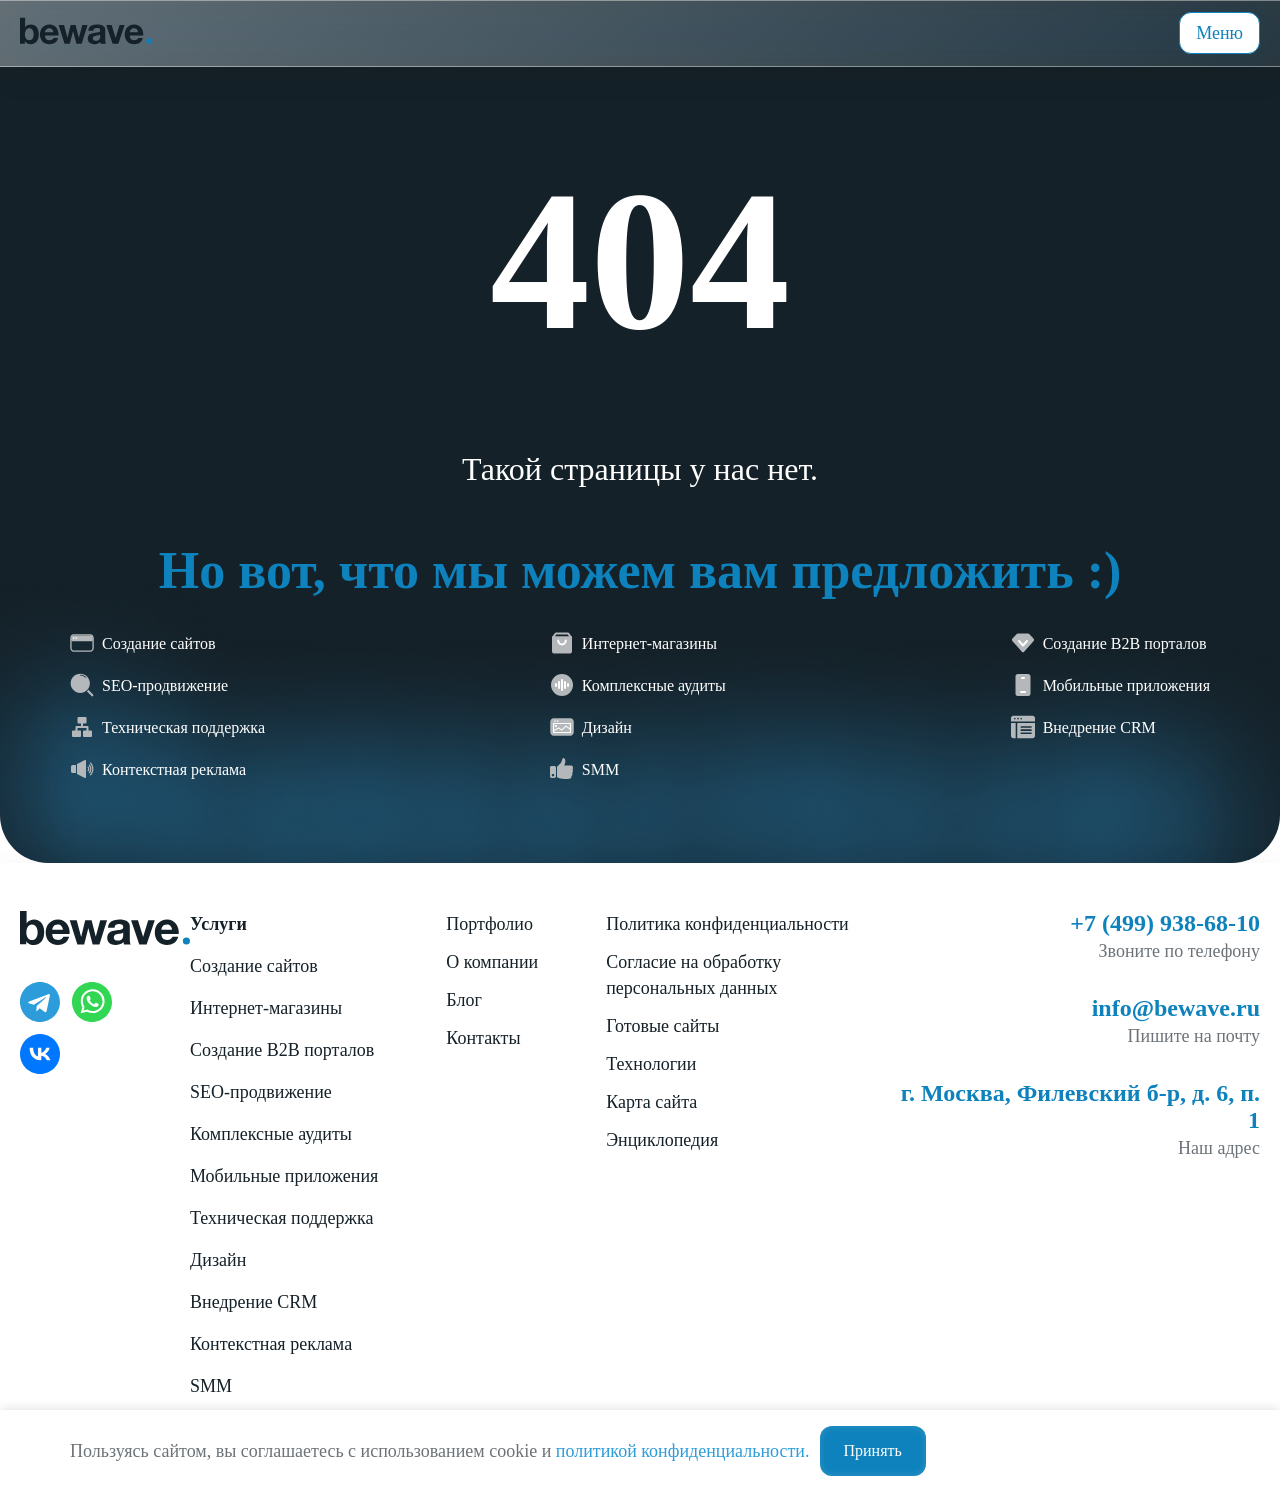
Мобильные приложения (284, 1176)
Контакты (483, 1038)
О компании (492, 962)
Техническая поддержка (281, 1218)
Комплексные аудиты (271, 1134)
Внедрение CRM (253, 1302)
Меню (1219, 33)
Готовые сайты (662, 1026)
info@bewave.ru (1176, 1008)
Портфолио (489, 924)
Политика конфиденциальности (727, 924)
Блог (463, 1000)
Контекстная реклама (271, 1344)
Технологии (651, 1064)
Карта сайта (651, 1102)
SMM (211, 1386)
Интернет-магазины (266, 1008)
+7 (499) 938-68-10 (1165, 923)
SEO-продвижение (261, 1092)
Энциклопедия (662, 1140)
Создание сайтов (254, 966)
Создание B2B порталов (282, 1050)
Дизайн (218, 1260)
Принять (873, 1450)
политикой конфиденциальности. (683, 1451)
